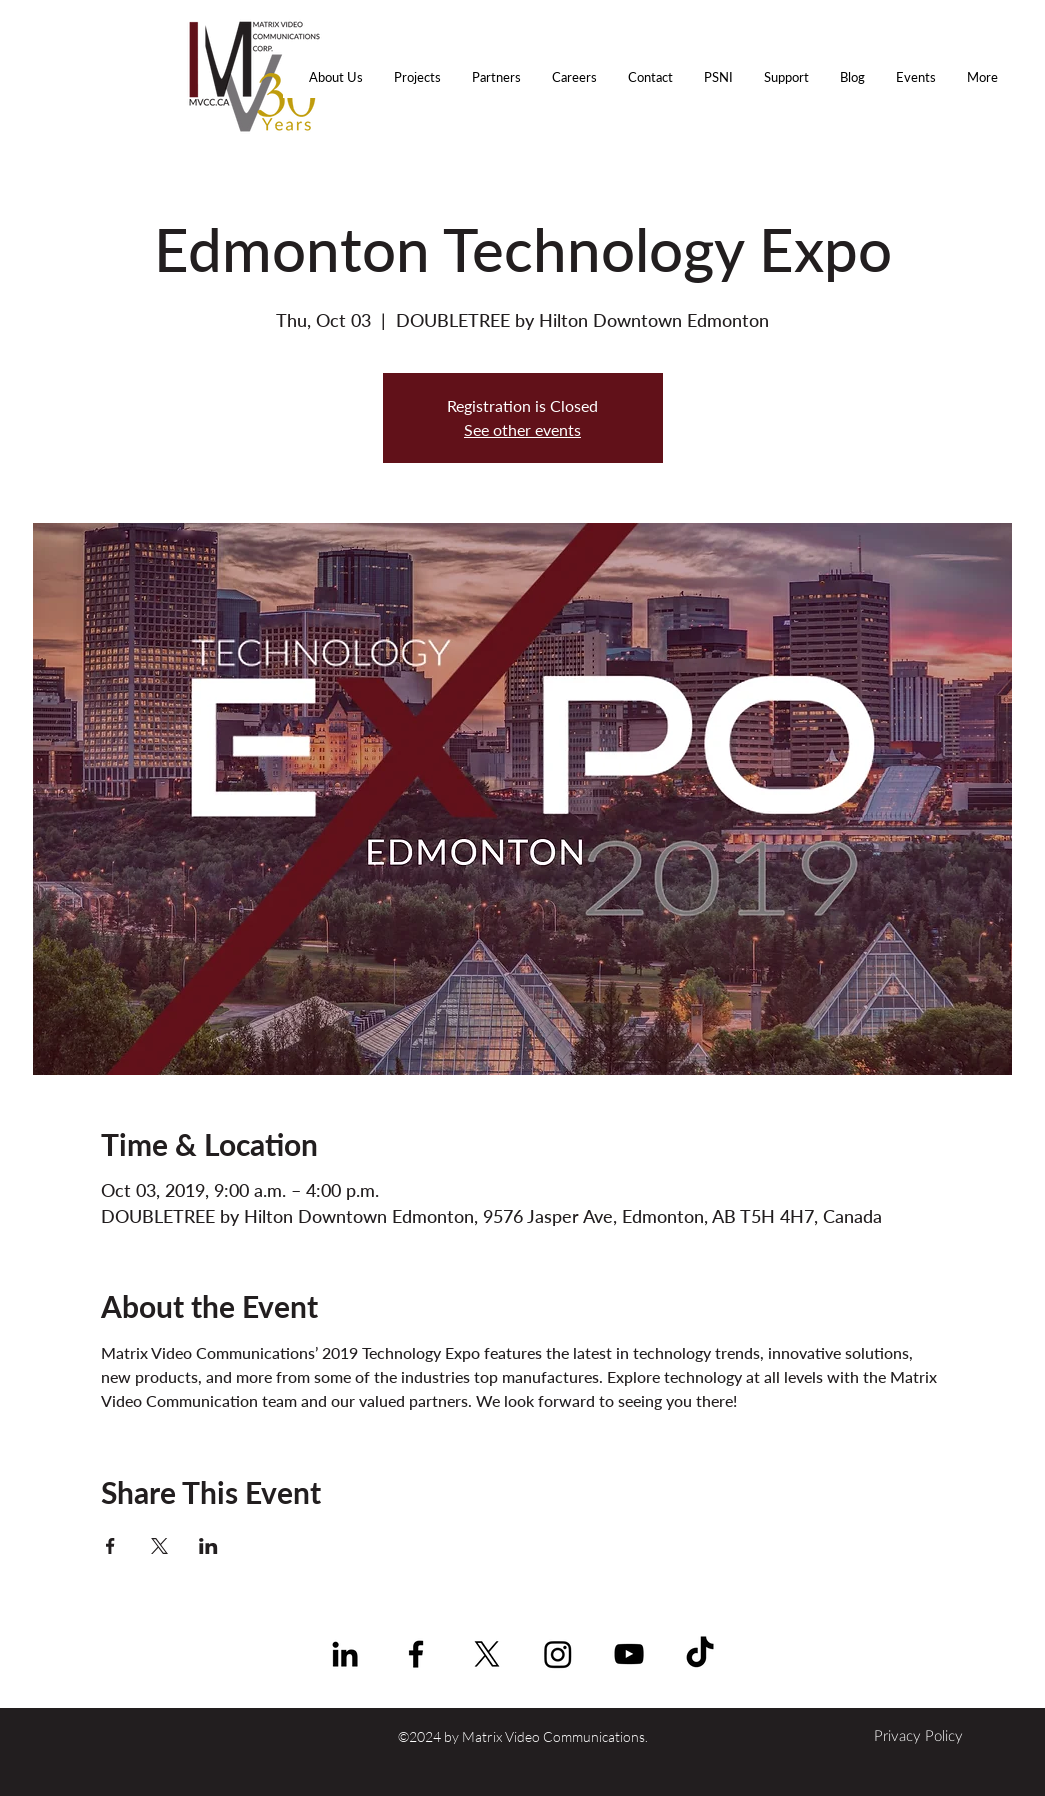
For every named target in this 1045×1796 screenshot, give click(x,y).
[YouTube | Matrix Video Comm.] (629, 1654)
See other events (522, 429)
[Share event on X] (159, 1546)
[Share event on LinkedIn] (208, 1546)
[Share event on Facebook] (110, 1546)
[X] (487, 1654)
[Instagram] (558, 1654)
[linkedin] (345, 1654)
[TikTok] (700, 1654)
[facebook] (416, 1654)
